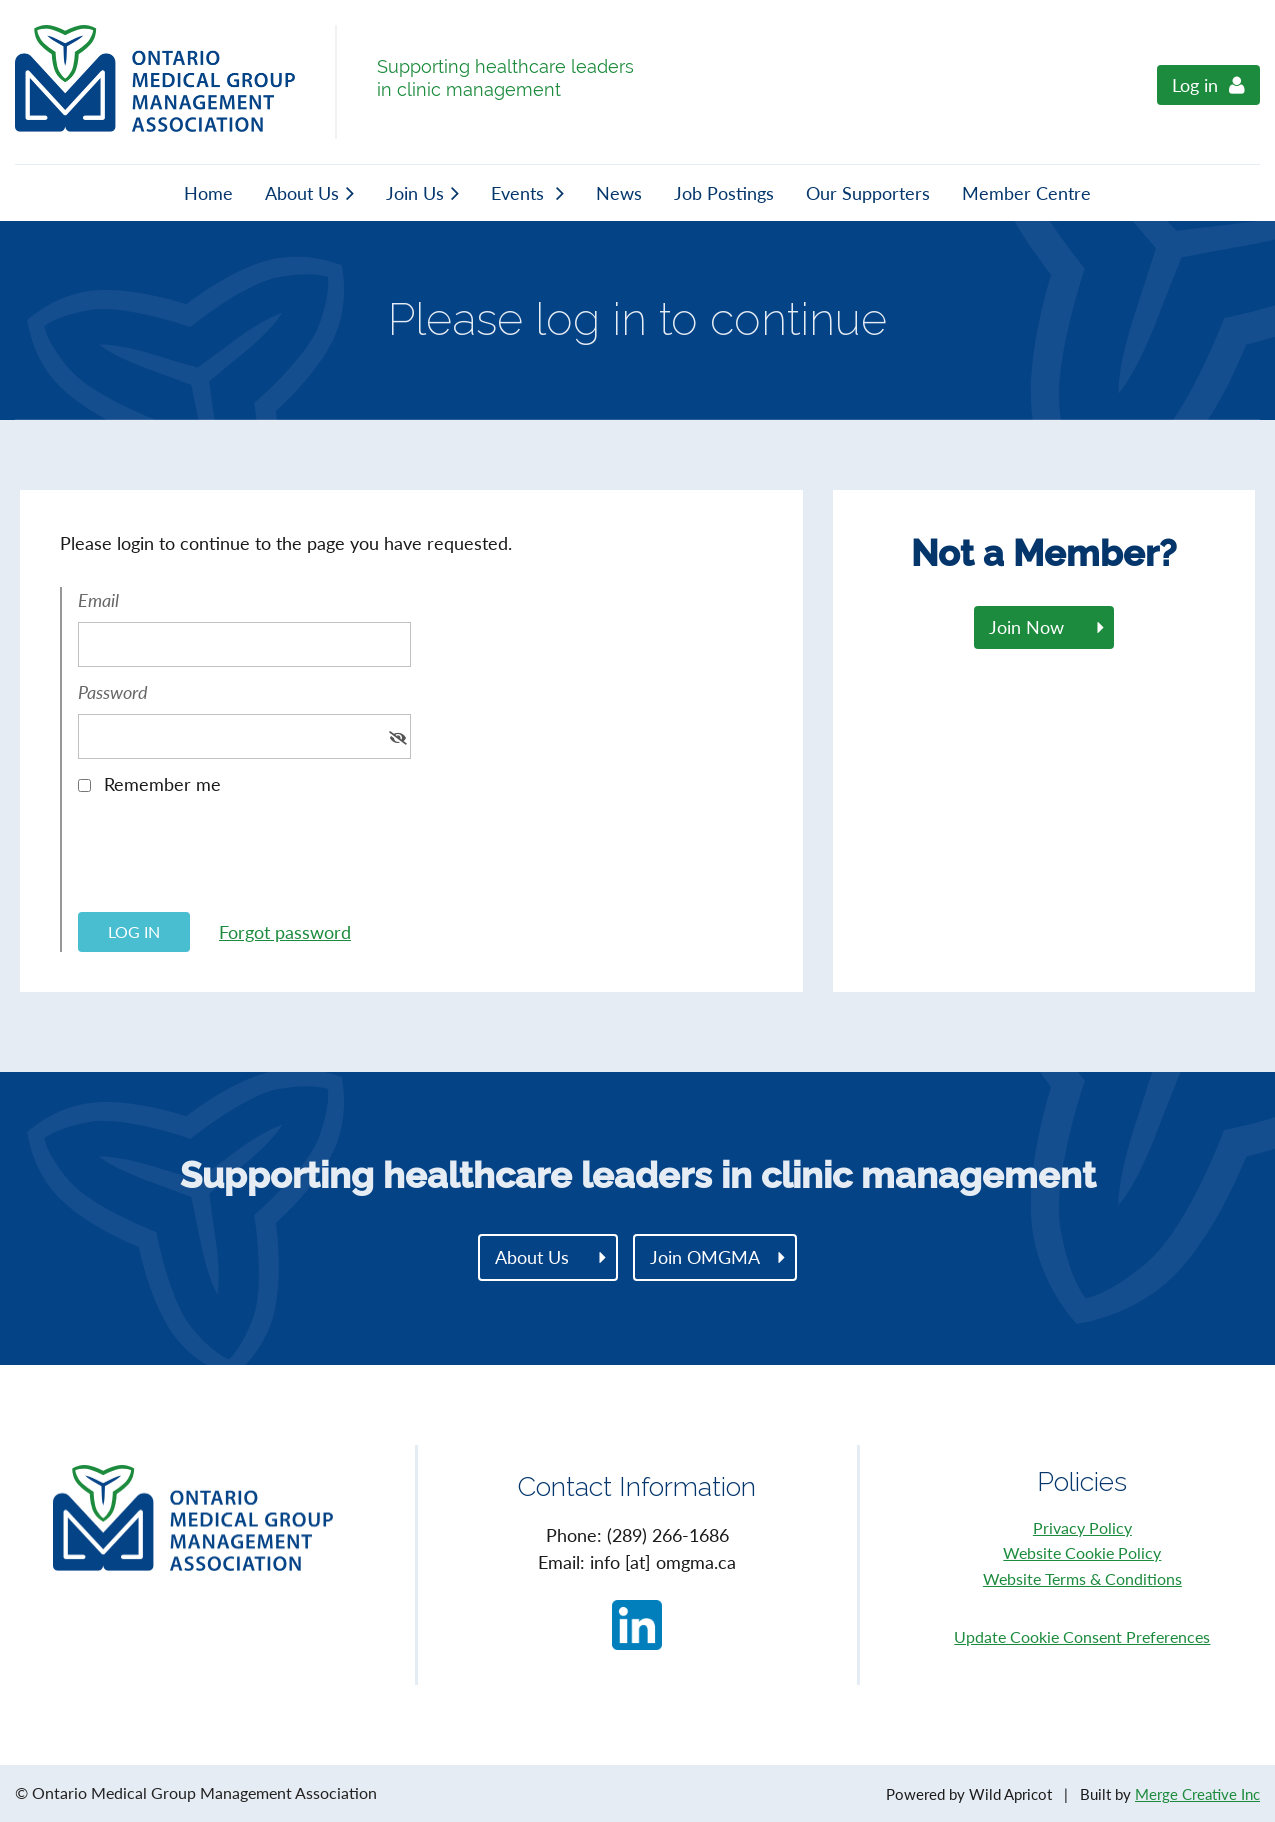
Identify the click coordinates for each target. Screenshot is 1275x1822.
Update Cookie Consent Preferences (1082, 1636)
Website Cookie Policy (1082, 1552)
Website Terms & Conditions (1082, 1578)
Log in (1195, 85)
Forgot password (285, 932)
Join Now (1026, 627)
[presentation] (230, 861)
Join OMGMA (705, 1257)
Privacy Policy (1082, 1527)
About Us (532, 1257)
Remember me (162, 784)
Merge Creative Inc (1197, 1794)
